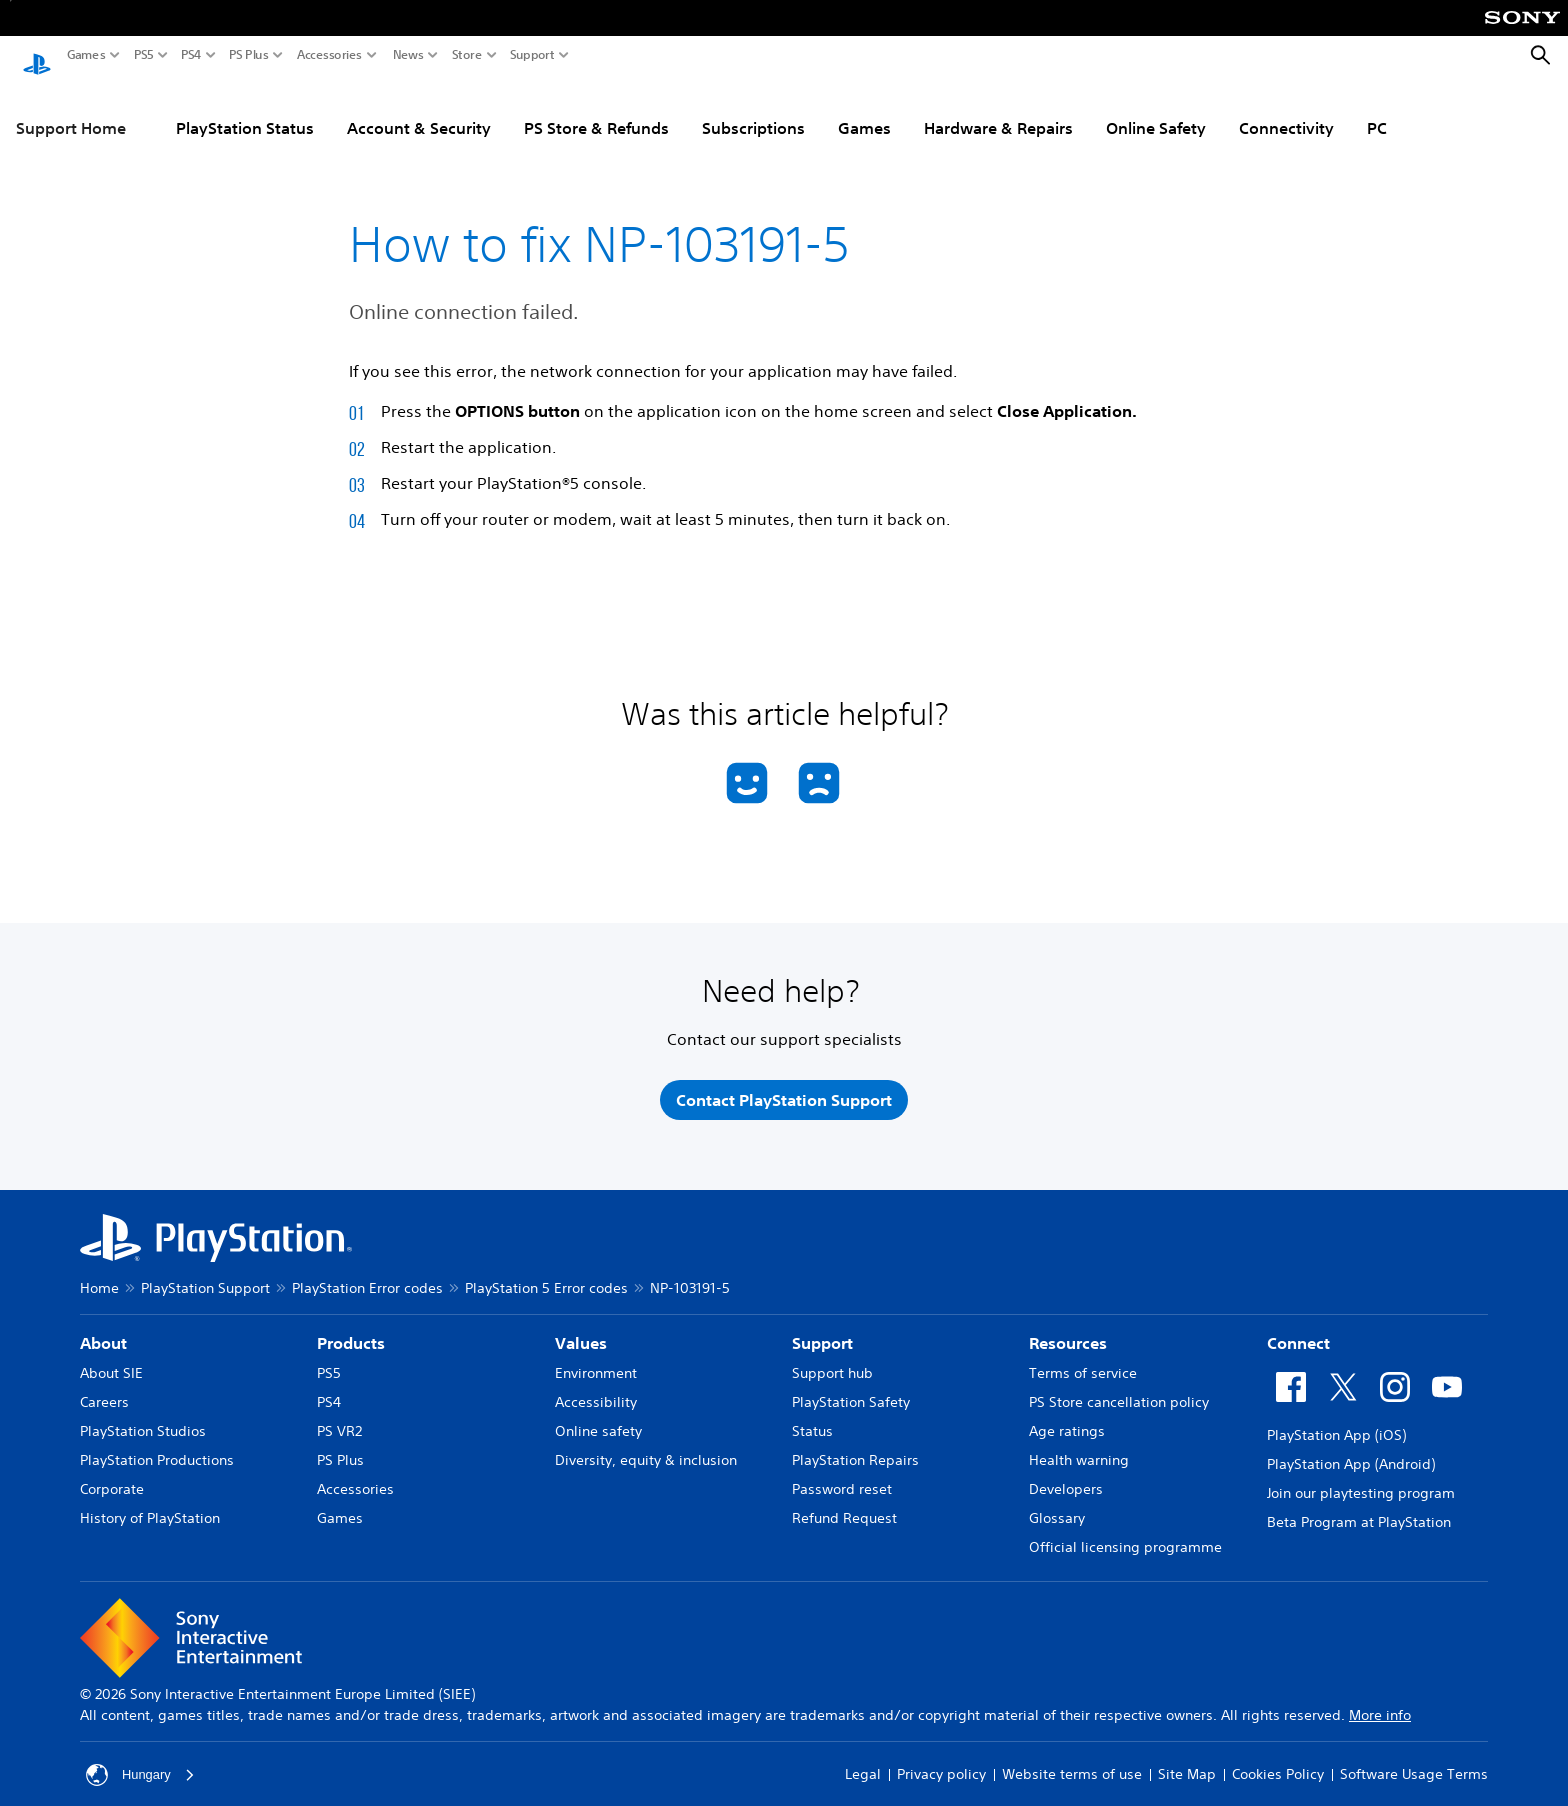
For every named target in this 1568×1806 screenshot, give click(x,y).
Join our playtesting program (1361, 1479)
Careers (104, 1388)
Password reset (842, 1475)
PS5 (144, 55)
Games (86, 55)
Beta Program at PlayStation (1359, 1508)
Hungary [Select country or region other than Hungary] (142, 1761)
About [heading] (103, 1329)
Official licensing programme (1125, 1533)
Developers (1066, 1475)
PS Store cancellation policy (1119, 1388)
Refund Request (844, 1504)
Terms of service (1083, 1359)
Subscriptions (753, 109)
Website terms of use (1072, 1761)
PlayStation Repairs (855, 1446)
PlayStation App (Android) (1351, 1450)
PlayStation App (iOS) (1336, 1421)
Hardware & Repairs (998, 109)
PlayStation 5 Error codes (546, 1274)
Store (467, 55)
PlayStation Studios (143, 1417)
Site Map (1187, 1761)
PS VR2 (339, 1417)
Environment (596, 1359)
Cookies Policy (1278, 1761)
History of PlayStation (150, 1504)
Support (532, 55)
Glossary (1057, 1504)
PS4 (191, 55)
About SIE (111, 1359)
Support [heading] (822, 1329)
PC (1377, 109)
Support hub (832, 1359)
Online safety (598, 1417)
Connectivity (1286, 109)
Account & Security (419, 109)
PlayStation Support (205, 1274)
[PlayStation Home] (37, 56)
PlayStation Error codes (367, 1274)
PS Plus (249, 55)
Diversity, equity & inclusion (646, 1446)
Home (99, 1274)
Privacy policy (941, 1761)
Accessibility (596, 1388)
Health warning (1079, 1446)
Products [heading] (351, 1329)
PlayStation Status (245, 109)
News (408, 55)
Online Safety (1156, 109)
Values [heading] (581, 1329)
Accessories (329, 55)
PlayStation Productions (157, 1446)
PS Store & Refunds (596, 109)
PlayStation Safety (851, 1388)
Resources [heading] (1068, 1329)
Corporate (112, 1475)
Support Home (71, 109)
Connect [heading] (1298, 1329)
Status (812, 1417)
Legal (863, 1761)
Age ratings (1067, 1417)
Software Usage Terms (1414, 1761)
